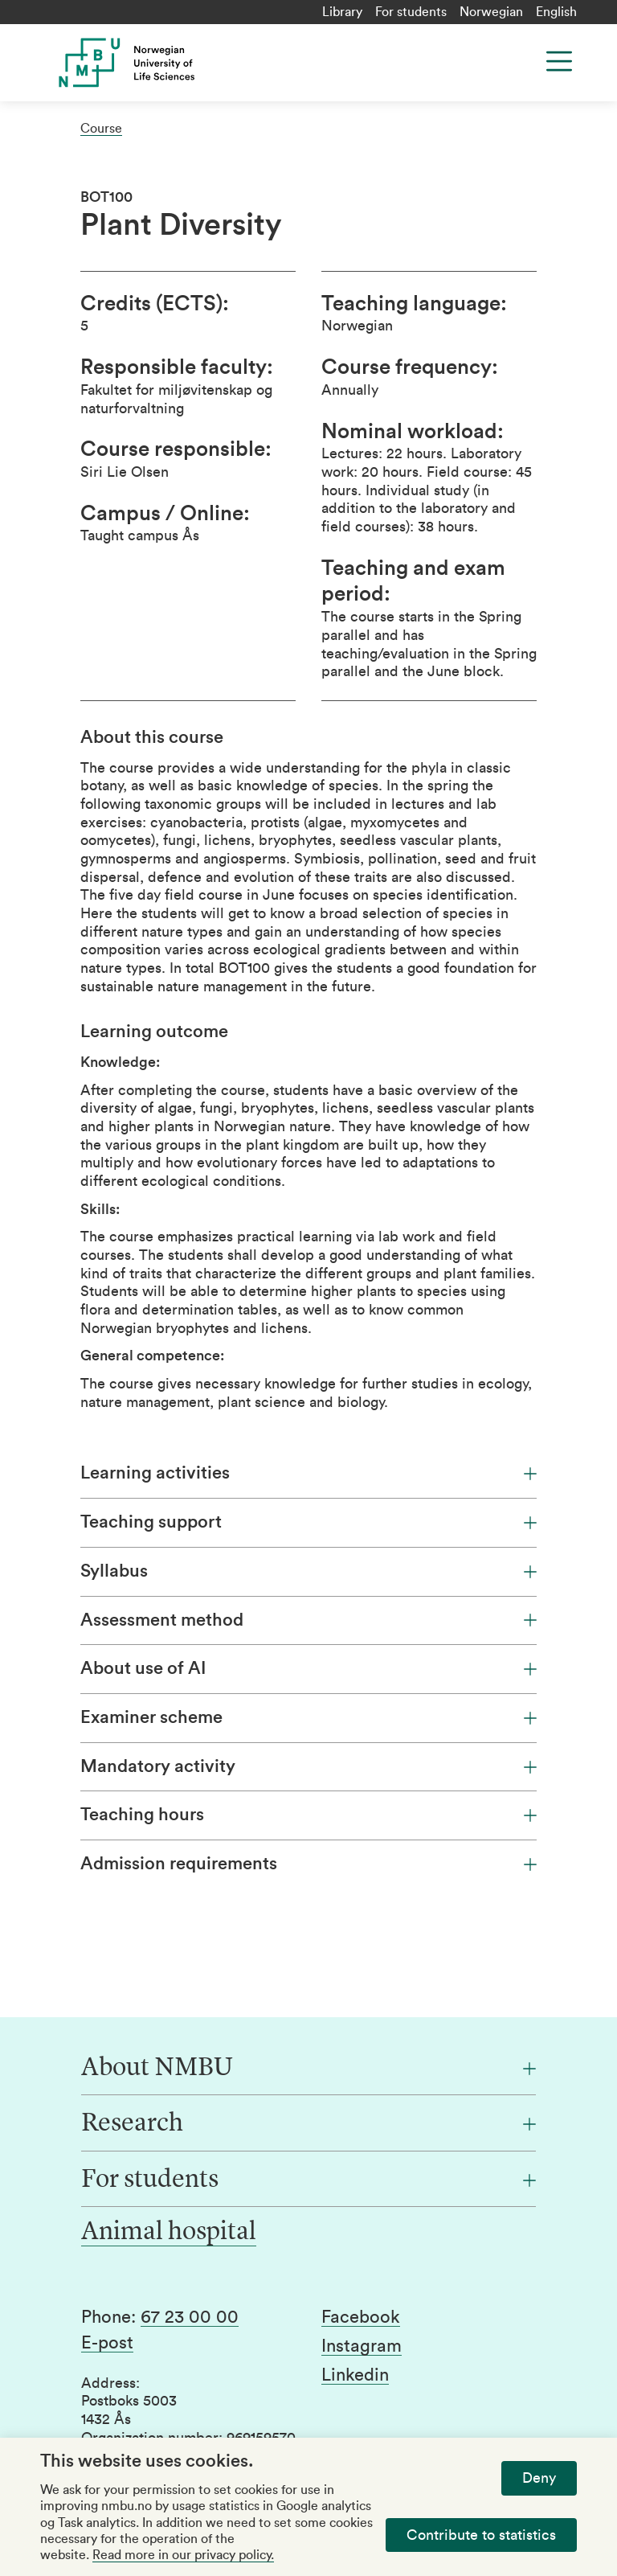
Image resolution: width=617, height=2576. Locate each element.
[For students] (308, 2180)
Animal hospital (168, 2233)
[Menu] (559, 61)
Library (342, 12)
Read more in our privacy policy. (183, 2555)
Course (101, 128)
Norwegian (491, 12)
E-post (107, 2343)
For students (411, 12)
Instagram (361, 2346)
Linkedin (355, 2375)
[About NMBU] (308, 2069)
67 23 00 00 (190, 2317)
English (556, 12)
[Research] (308, 2124)
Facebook (360, 2317)
